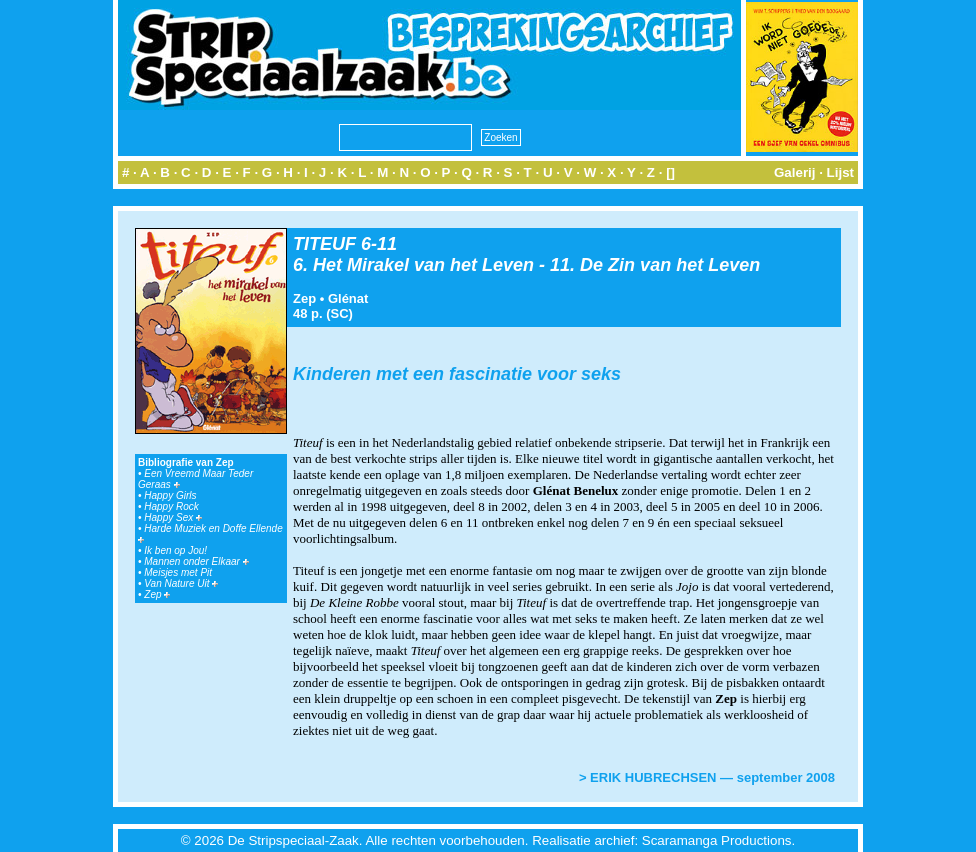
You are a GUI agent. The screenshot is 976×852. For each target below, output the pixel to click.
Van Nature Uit (181, 583)
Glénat (348, 298)
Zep (157, 594)
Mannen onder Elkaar (196, 561)
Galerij (795, 172)
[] (670, 172)
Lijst (840, 172)
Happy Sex (173, 517)
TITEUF (324, 244)
